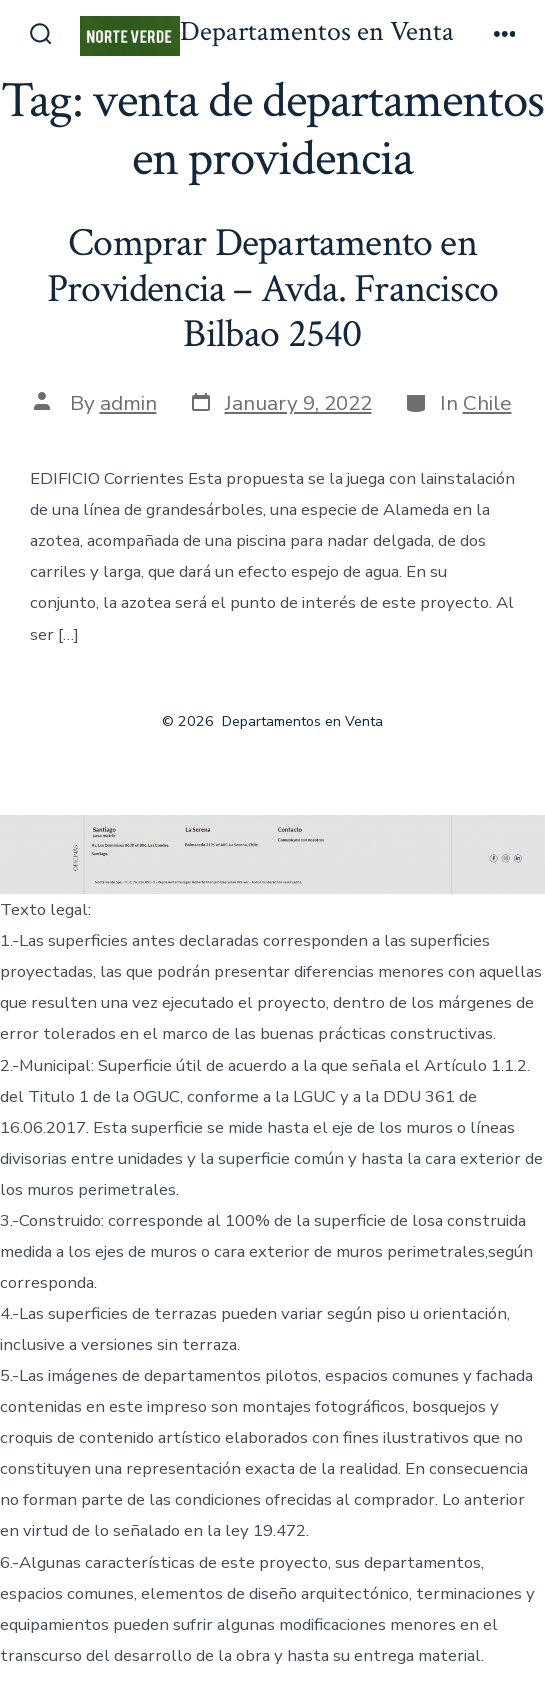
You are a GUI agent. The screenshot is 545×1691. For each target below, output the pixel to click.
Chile (487, 403)
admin (128, 403)
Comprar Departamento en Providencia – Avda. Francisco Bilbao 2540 (272, 288)
